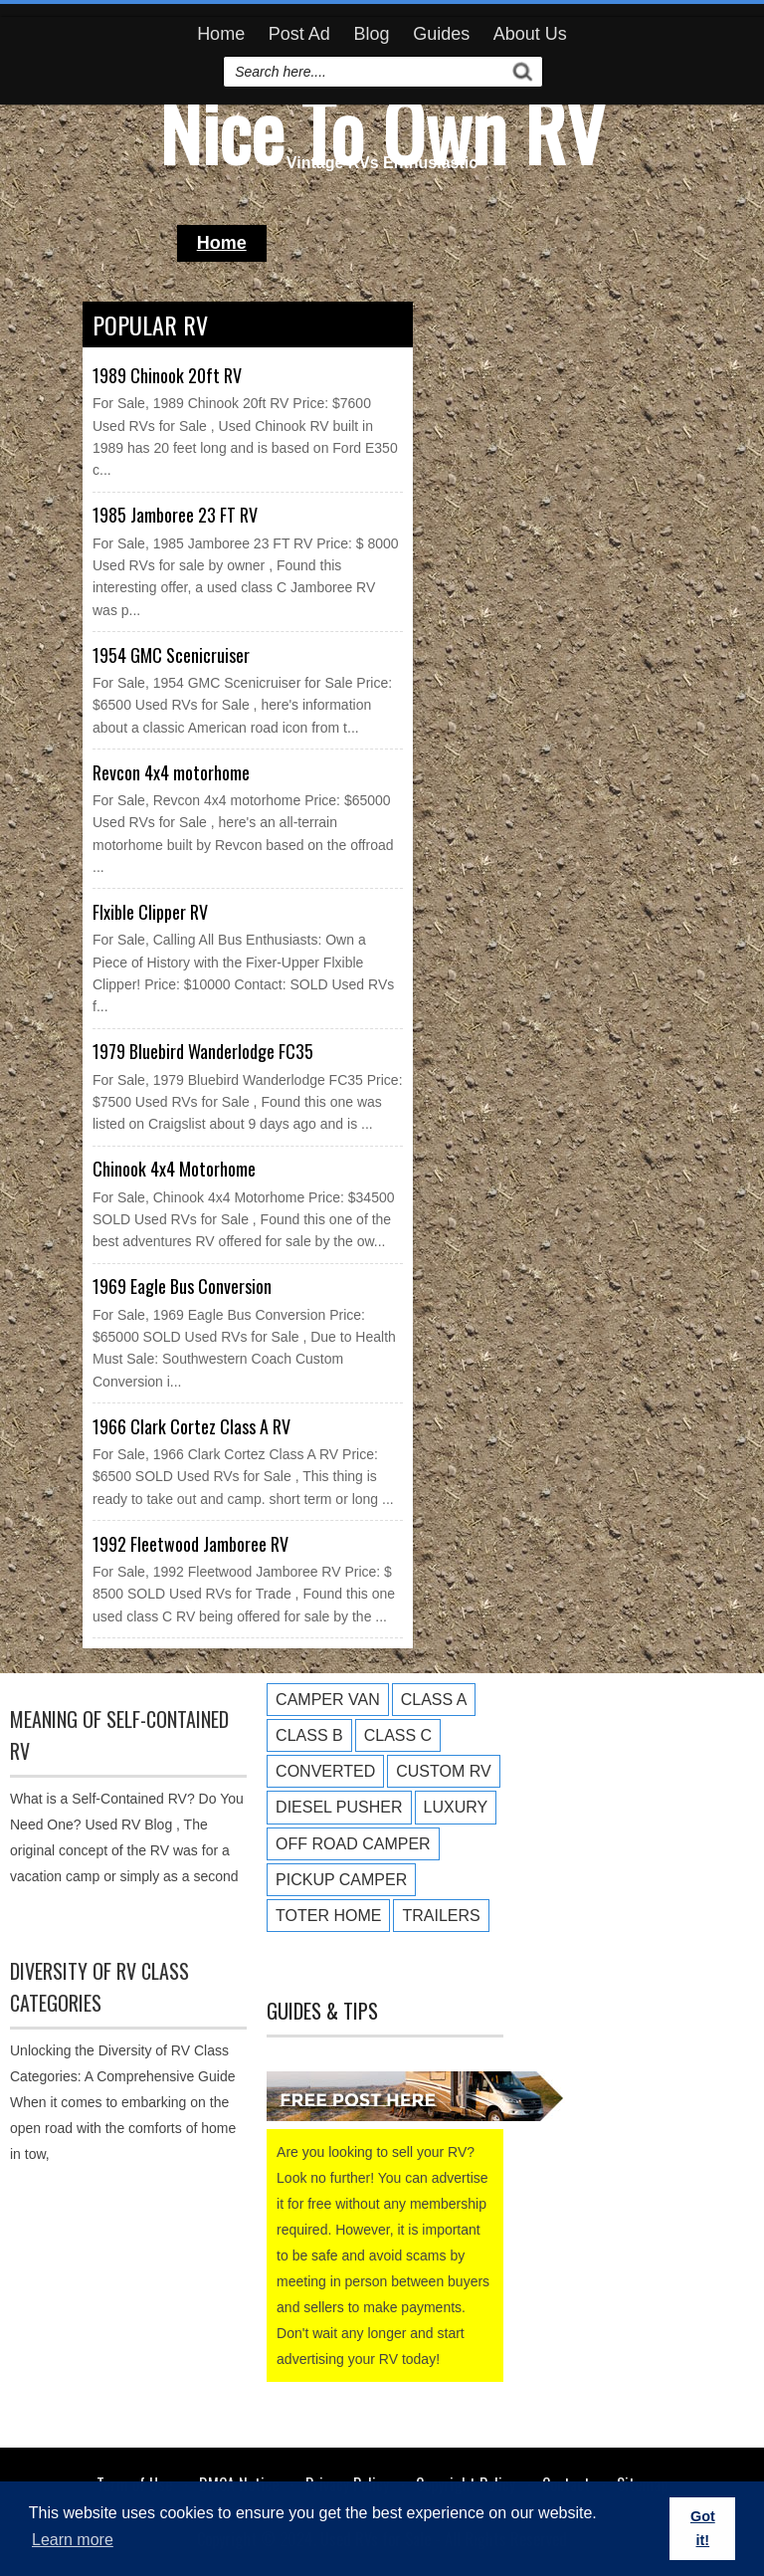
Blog (371, 34)
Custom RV (443, 1771)
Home (221, 34)
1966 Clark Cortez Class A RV (191, 1426)
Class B (309, 1735)
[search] (366, 72)
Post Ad (299, 34)
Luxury (456, 1807)
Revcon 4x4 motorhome (171, 772)
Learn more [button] (72, 2539)
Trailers (440, 1915)
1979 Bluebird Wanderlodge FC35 (203, 1051)
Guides (441, 34)
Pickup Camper (341, 1879)
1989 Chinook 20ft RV (167, 375)
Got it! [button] (702, 2528)
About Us (530, 34)
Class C (398, 1735)
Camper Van (328, 1699)
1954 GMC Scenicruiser (171, 655)
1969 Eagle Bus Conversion (182, 1286)
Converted (325, 1771)
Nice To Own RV (382, 129)
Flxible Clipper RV (150, 912)
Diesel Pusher (339, 1807)
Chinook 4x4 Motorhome (174, 1168)
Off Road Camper (353, 1843)
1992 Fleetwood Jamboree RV (190, 1544)
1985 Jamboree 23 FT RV (175, 515)
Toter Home (328, 1915)
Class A (434, 1699)
